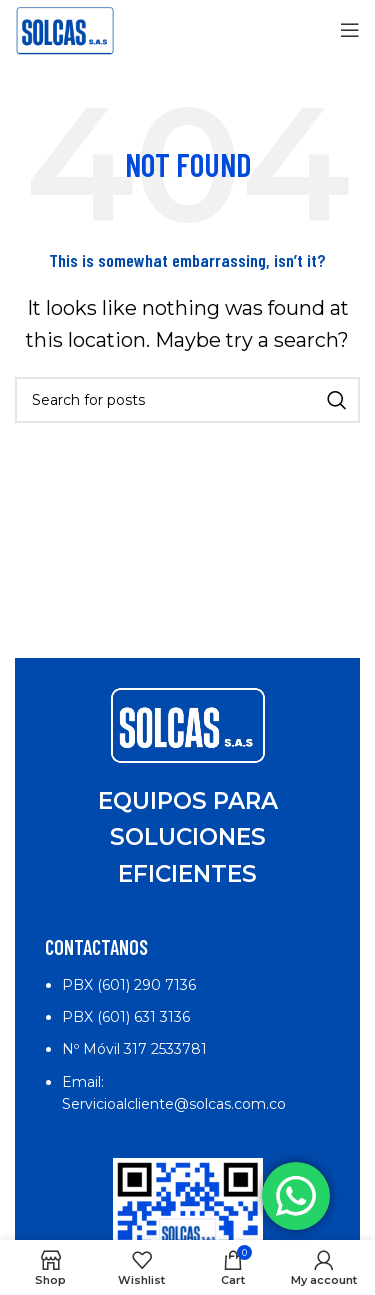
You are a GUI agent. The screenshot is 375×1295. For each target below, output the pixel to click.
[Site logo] (65, 29)
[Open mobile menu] (350, 30)
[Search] (187, 400)
